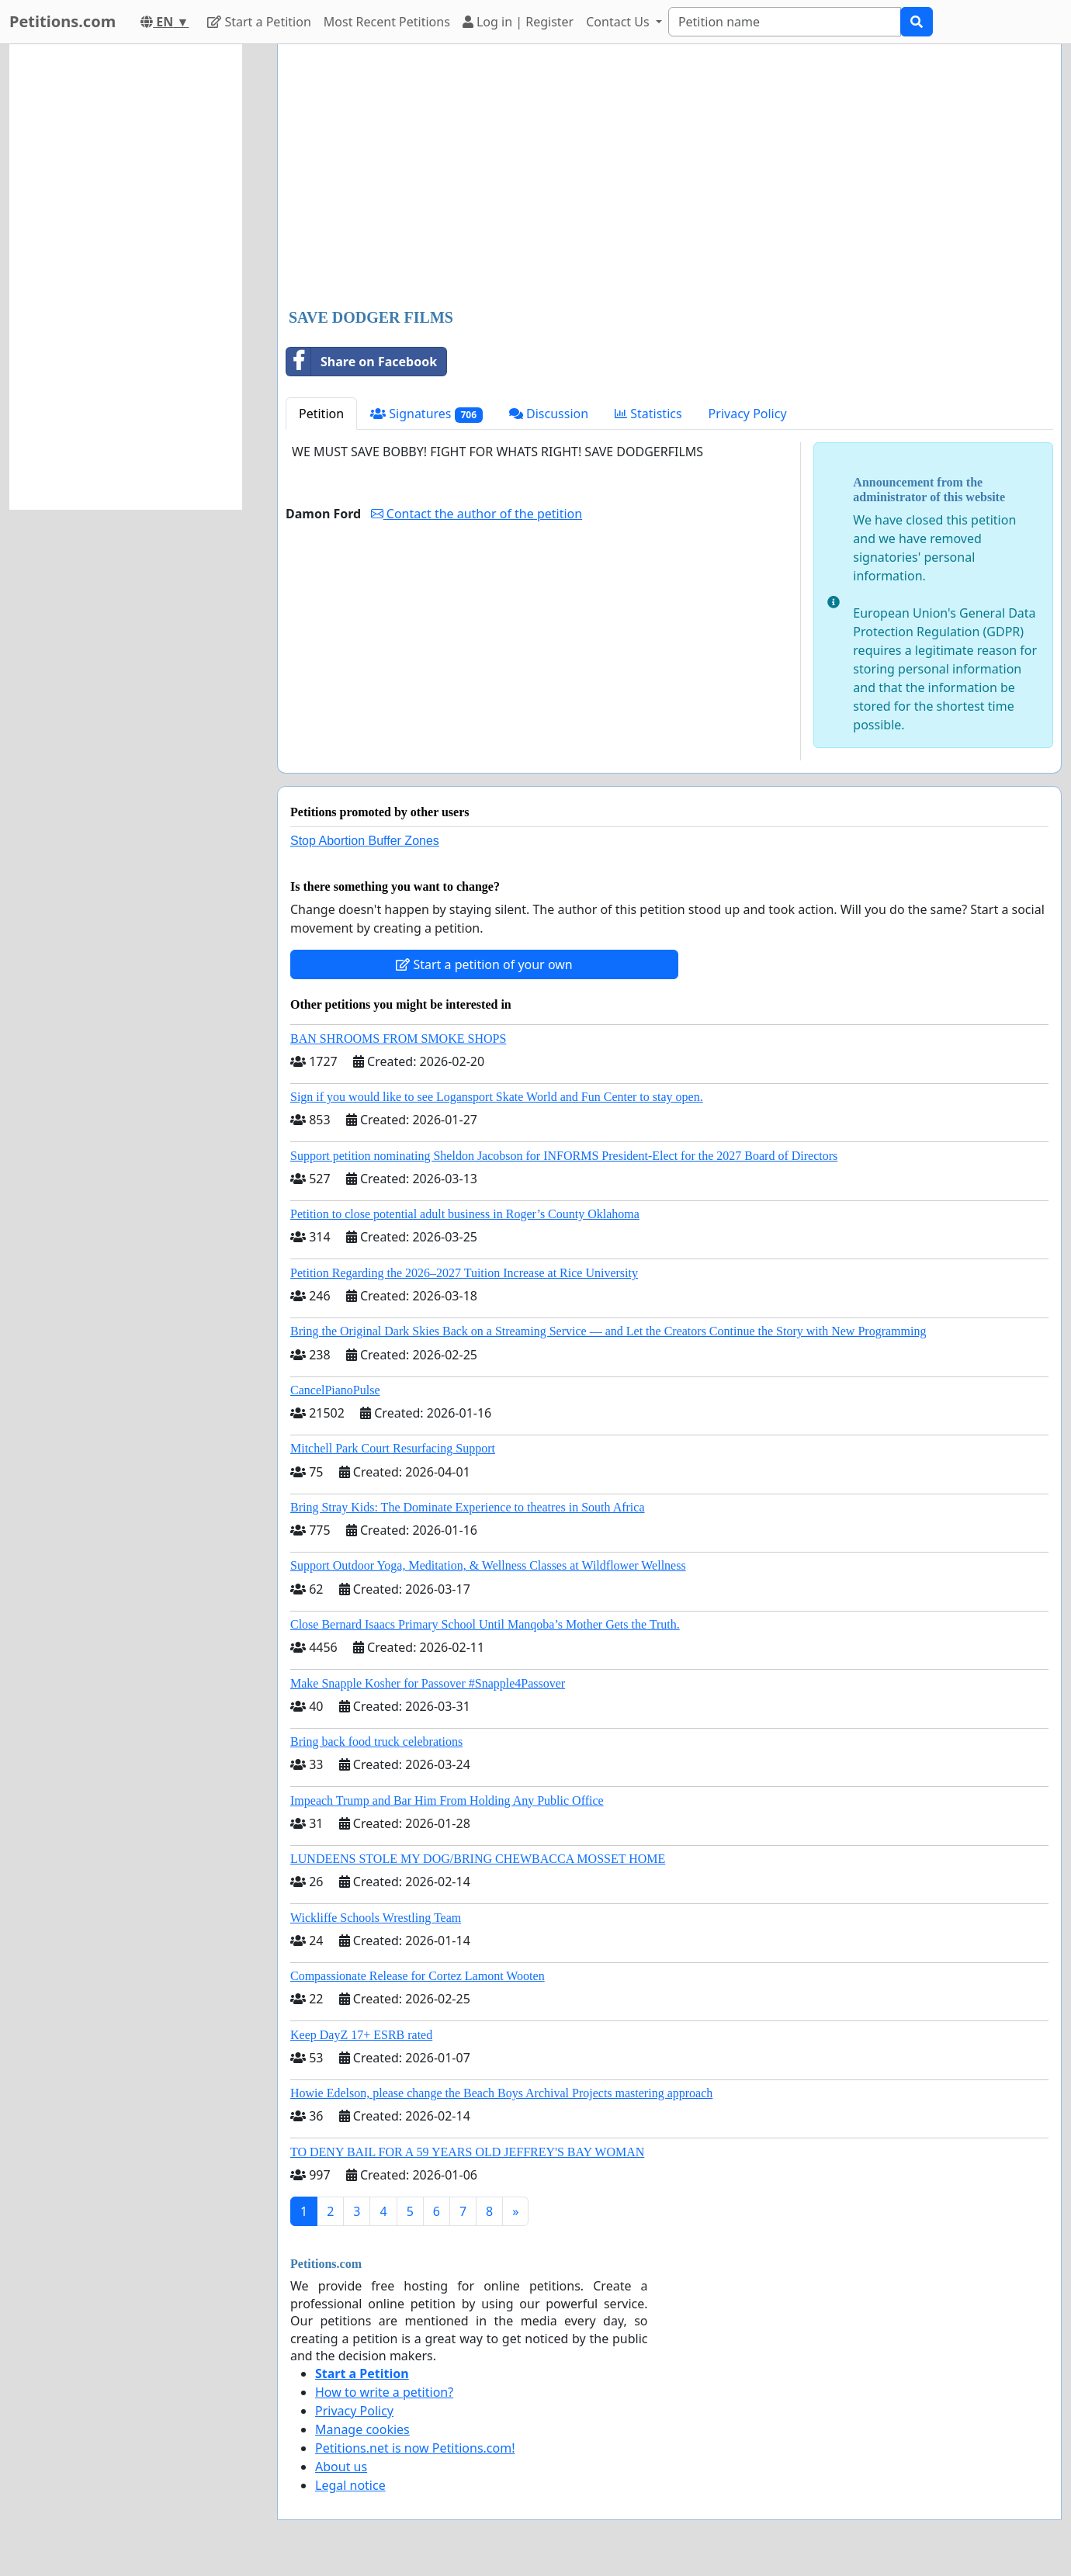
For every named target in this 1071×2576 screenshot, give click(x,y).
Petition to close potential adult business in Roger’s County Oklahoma (464, 1213)
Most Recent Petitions (387, 21)
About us (341, 2466)
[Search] (784, 21)
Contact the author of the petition (476, 513)
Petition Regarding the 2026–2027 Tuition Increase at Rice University (464, 1272)
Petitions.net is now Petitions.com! (415, 2448)
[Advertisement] (669, 177)
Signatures (426, 414)
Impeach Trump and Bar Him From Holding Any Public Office (447, 1800)
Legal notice (350, 2485)
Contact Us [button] (619, 21)
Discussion (548, 413)
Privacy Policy (748, 413)
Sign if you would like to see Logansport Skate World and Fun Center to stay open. (496, 1096)
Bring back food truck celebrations (376, 1741)
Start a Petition (258, 21)
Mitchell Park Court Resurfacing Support (392, 1448)
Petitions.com (62, 21)
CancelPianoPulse (335, 1390)
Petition (321, 413)
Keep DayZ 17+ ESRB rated (361, 2034)
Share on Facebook (361, 362)
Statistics (648, 413)
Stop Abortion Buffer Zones (364, 840)
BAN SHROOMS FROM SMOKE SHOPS (398, 1038)
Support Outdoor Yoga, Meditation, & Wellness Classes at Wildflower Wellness (488, 1565)
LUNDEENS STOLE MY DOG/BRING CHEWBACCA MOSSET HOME (477, 1858)
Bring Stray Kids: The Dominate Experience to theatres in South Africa (467, 1507)
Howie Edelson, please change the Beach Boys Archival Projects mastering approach (501, 2093)
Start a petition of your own (484, 964)
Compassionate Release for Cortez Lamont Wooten (417, 1975)
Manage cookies (362, 2429)
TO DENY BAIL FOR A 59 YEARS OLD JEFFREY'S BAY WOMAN (467, 2152)
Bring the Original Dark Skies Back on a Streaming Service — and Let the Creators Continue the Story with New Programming (608, 1331)
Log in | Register (518, 21)
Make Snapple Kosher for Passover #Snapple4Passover (427, 1683)
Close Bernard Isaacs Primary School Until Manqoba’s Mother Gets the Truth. (485, 1624)
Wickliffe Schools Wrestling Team (375, 1917)
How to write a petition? (384, 2392)
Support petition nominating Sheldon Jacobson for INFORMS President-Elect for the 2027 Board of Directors (563, 1155)
